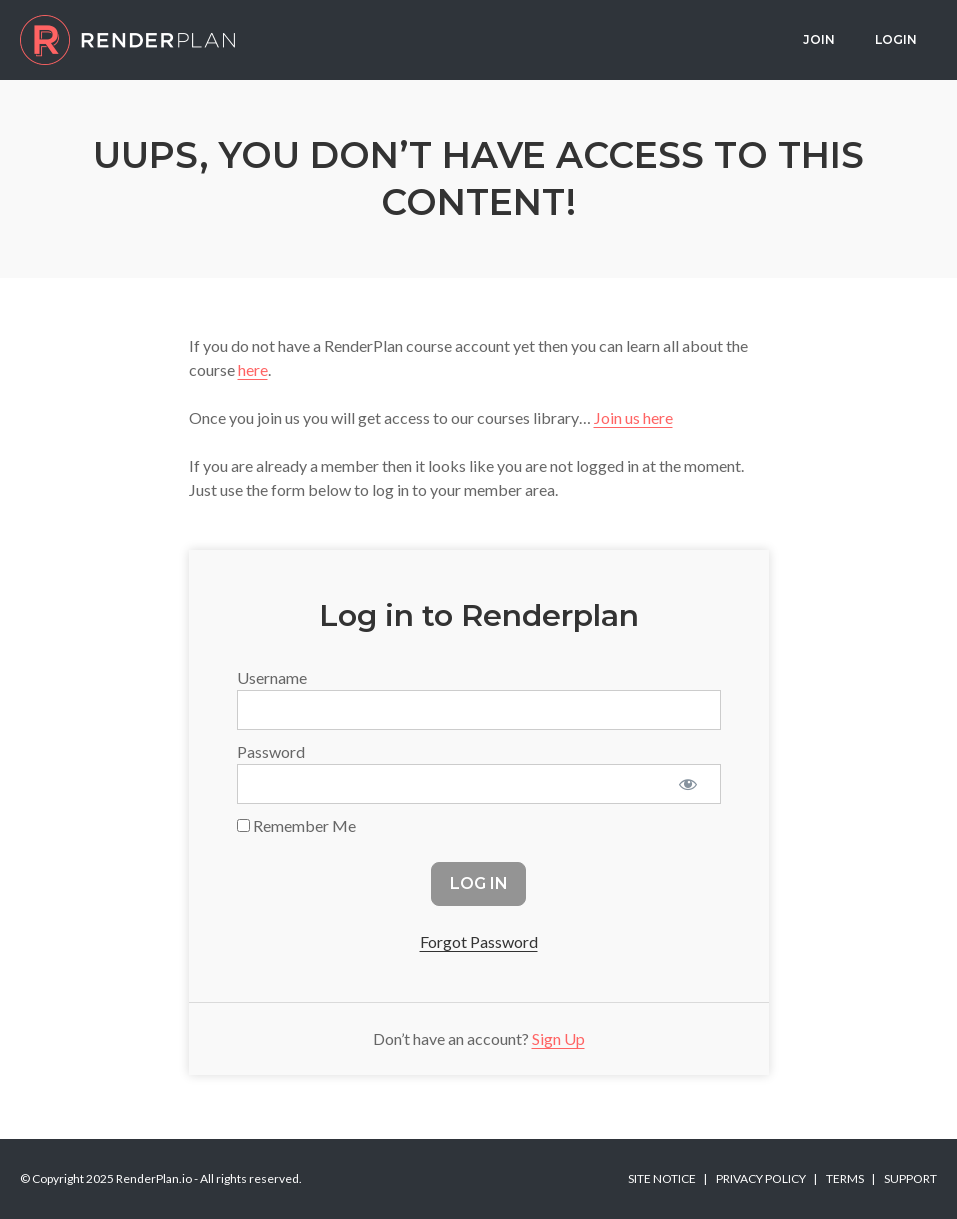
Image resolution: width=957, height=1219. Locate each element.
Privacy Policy (761, 1178)
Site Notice (662, 1178)
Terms (845, 1178)
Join (819, 39)
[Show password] (688, 784)
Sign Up (558, 1038)
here (253, 369)
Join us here (633, 417)
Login (896, 39)
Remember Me (296, 825)
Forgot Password (479, 941)
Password (271, 751)
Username (272, 677)
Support (910, 1178)
